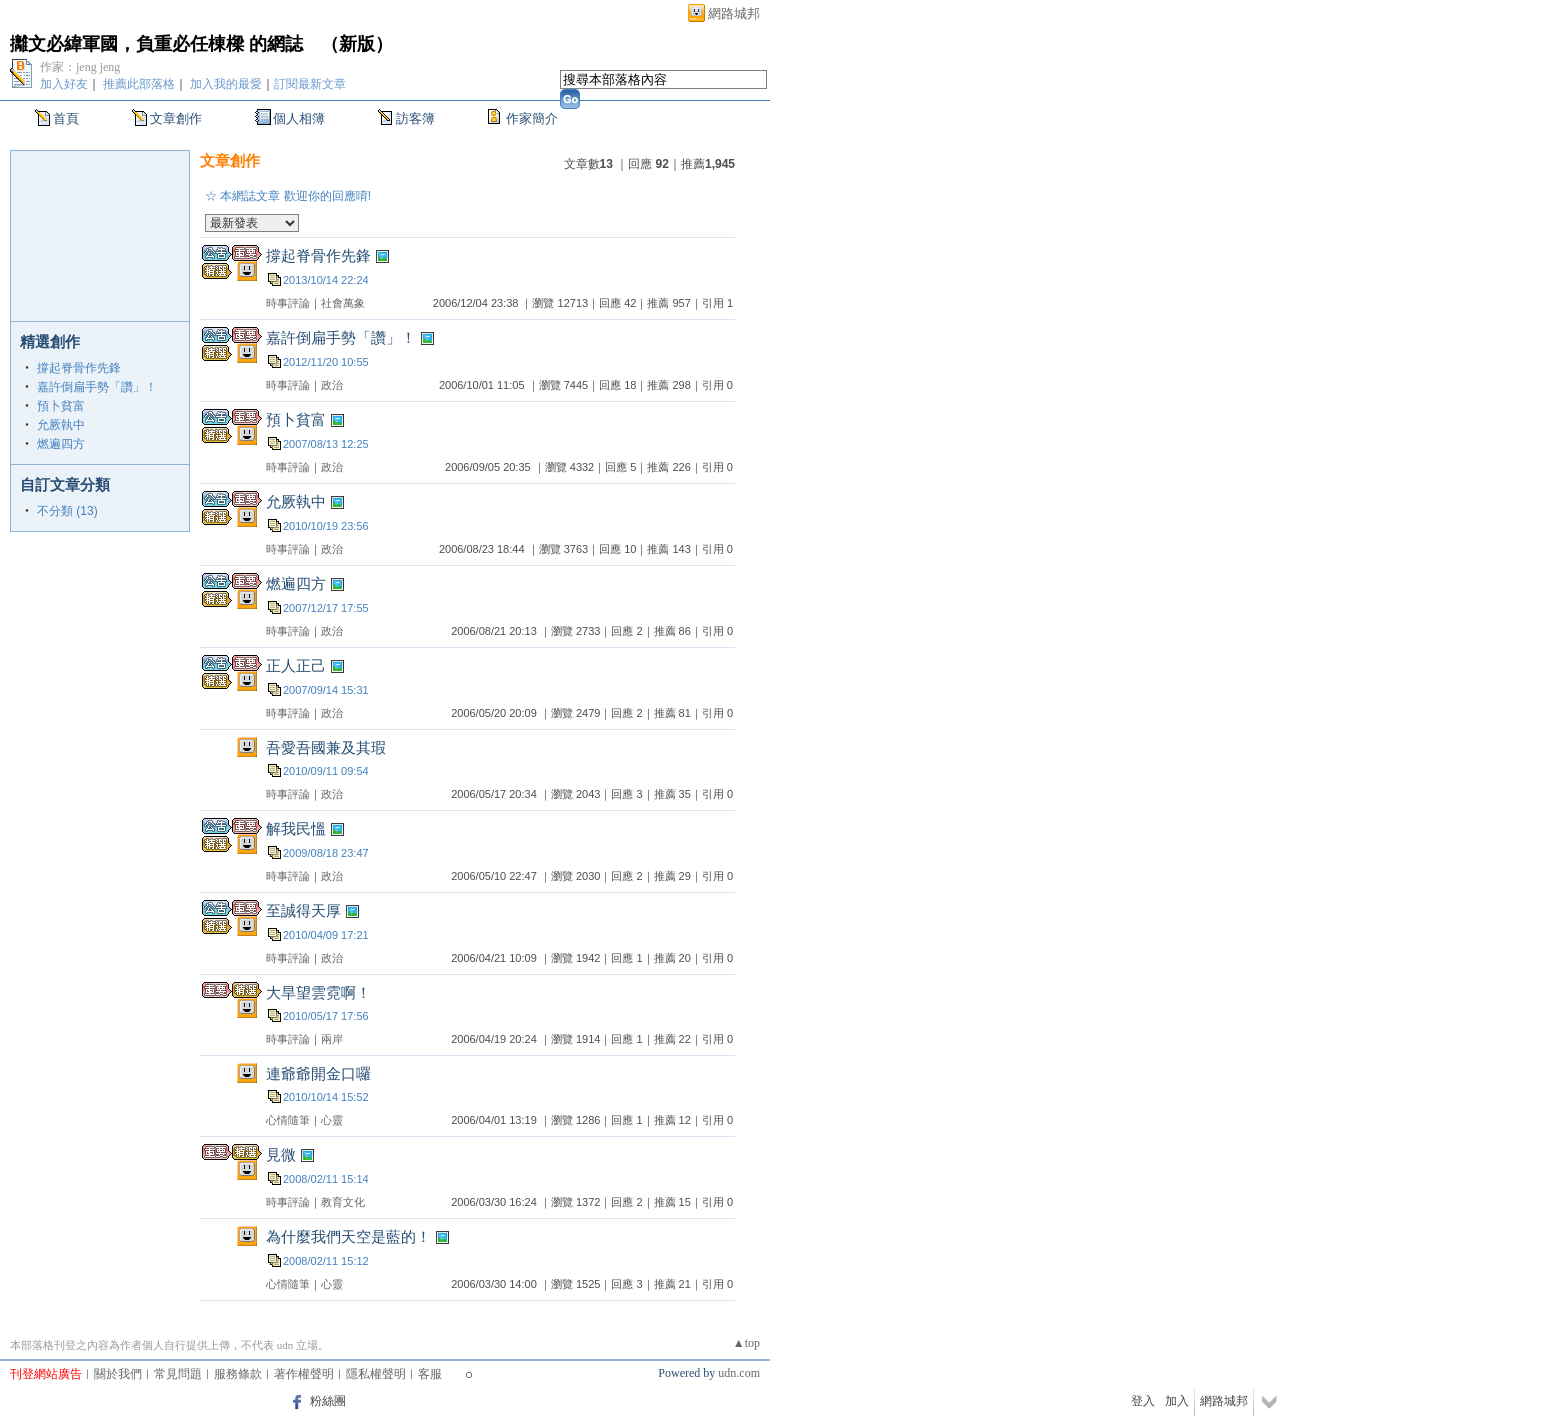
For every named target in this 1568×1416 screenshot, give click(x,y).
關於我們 (118, 1374)
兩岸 (332, 1039)
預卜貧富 (61, 406)
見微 (281, 1154)
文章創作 (176, 118)
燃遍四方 (61, 444)
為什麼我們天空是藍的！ (348, 1236)
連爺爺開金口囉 (318, 1073)
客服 (430, 1374)
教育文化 (343, 1202)
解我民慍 (296, 828)
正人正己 (296, 665)
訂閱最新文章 (310, 84)
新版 (357, 44)
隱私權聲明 (376, 1374)
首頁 (66, 118)
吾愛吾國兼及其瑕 (326, 747)
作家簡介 (532, 118)
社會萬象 (343, 303)
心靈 (332, 1120)
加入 (1177, 1401)
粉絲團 (328, 1401)
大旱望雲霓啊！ (318, 992)
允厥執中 (61, 425)
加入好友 (64, 84)
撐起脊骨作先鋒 (79, 368)
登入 (1143, 1401)
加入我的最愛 (226, 84)
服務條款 (238, 1374)
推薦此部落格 (139, 84)
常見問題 (178, 1374)
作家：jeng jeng (80, 67)
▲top (746, 1343)
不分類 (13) (67, 511)
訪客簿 (415, 118)
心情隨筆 (288, 1120)
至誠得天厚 (303, 910)
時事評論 (288, 303)
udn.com (739, 1373)
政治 (332, 385)
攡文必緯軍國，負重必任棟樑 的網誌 (156, 44)
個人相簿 (299, 118)
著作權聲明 (304, 1374)
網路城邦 (734, 13)
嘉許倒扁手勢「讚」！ (97, 387)
